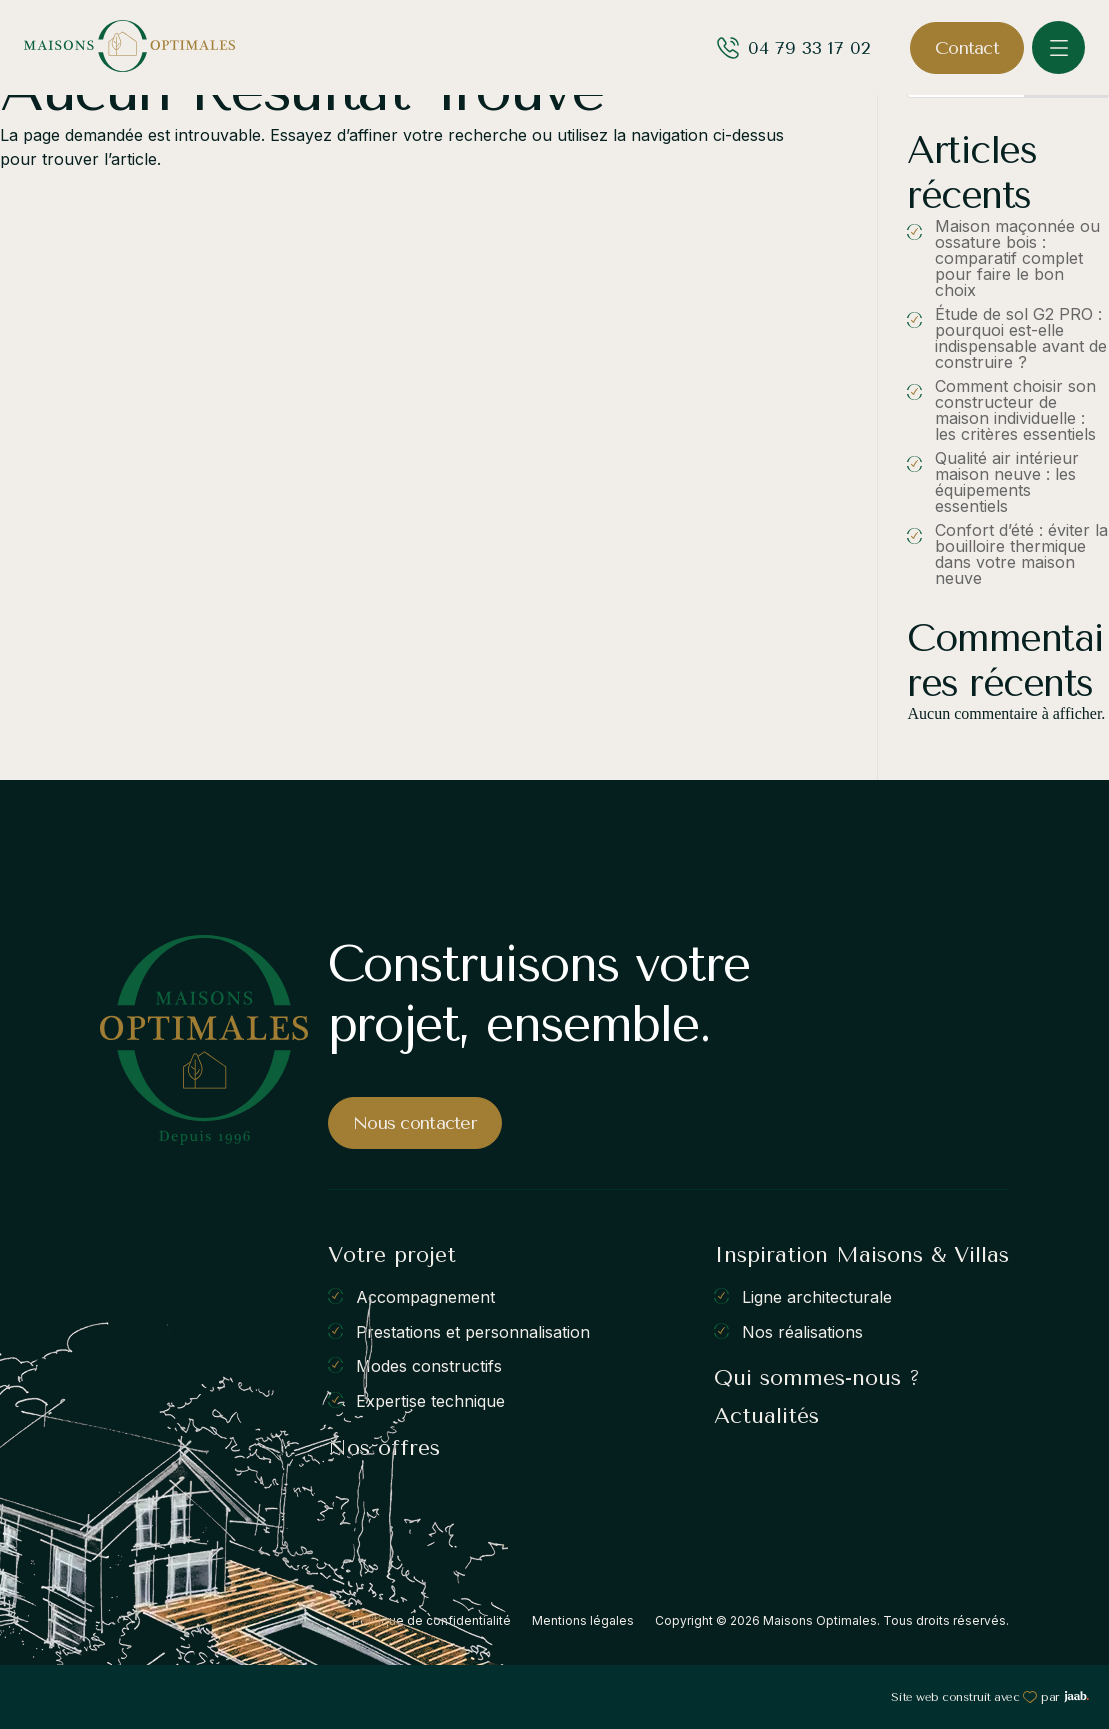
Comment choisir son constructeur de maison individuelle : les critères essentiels (1015, 410)
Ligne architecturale (817, 1297)
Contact (967, 48)
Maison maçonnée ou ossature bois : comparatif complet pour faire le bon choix (1017, 258)
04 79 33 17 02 (809, 48)
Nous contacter (415, 1123)
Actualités (766, 1416)
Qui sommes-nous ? (817, 1378)
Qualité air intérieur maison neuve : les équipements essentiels (1007, 482)
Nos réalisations (802, 1331)
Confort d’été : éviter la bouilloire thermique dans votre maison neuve (1021, 554)
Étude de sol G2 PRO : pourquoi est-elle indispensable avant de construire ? (1021, 338)
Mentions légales (583, 1620)
